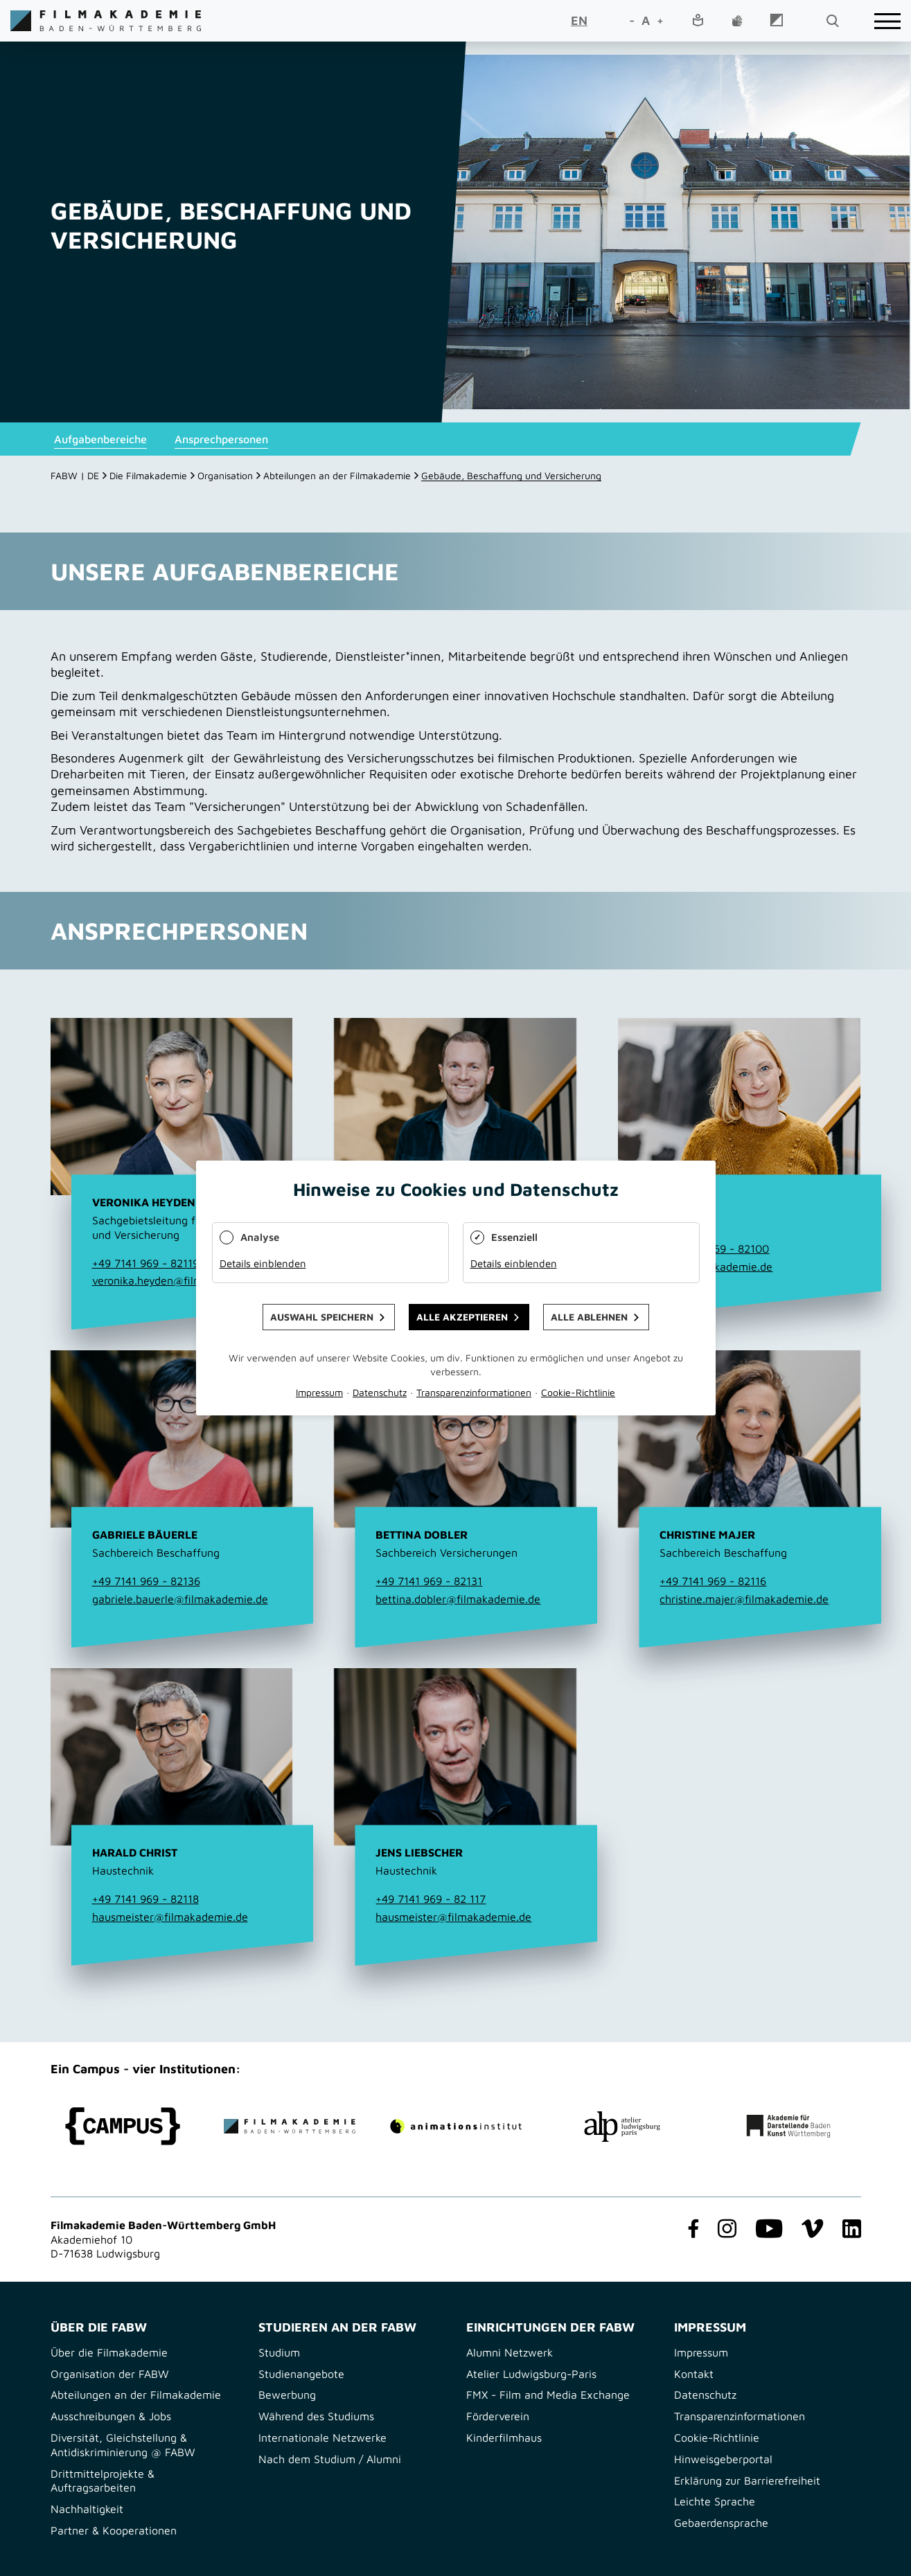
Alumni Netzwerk (509, 2352)
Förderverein (497, 2416)
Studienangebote (301, 2374)
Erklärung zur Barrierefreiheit (747, 2480)
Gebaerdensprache (721, 2522)
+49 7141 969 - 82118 (145, 1899)
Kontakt (694, 2374)
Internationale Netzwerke (322, 2437)
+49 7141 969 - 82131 (428, 1581)
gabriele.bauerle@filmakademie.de (180, 1599)
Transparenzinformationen (739, 2416)
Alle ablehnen (589, 1317)
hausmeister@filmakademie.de (170, 1917)
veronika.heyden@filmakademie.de (179, 1280)
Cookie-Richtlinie (716, 2437)
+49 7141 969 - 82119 (145, 1263)
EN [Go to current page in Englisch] (579, 20)
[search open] (832, 21)
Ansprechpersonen (221, 439)
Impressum (701, 2352)
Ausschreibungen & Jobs (111, 2416)
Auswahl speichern (321, 1317)
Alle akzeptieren (462, 1317)
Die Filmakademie (148, 475)
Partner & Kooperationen (114, 2530)
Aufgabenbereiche (100, 439)
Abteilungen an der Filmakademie (337, 475)
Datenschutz (705, 2394)
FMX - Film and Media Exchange (548, 2394)
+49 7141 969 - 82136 (146, 1581)
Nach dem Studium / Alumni (329, 2459)
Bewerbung (287, 2394)
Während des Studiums (316, 2416)
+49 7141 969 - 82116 (713, 1581)
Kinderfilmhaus (504, 2437)
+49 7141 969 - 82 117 (430, 1899)
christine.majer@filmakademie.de (744, 1599)
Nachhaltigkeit (87, 2509)
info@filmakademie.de (716, 1266)
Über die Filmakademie (109, 2352)
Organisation (225, 475)
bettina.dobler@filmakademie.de (457, 1599)
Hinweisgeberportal (723, 2459)
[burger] (887, 21)
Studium (279, 2352)
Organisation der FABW (110, 2374)
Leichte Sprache (714, 2501)
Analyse (259, 1237)
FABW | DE (75, 475)
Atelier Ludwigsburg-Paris (531, 2374)
